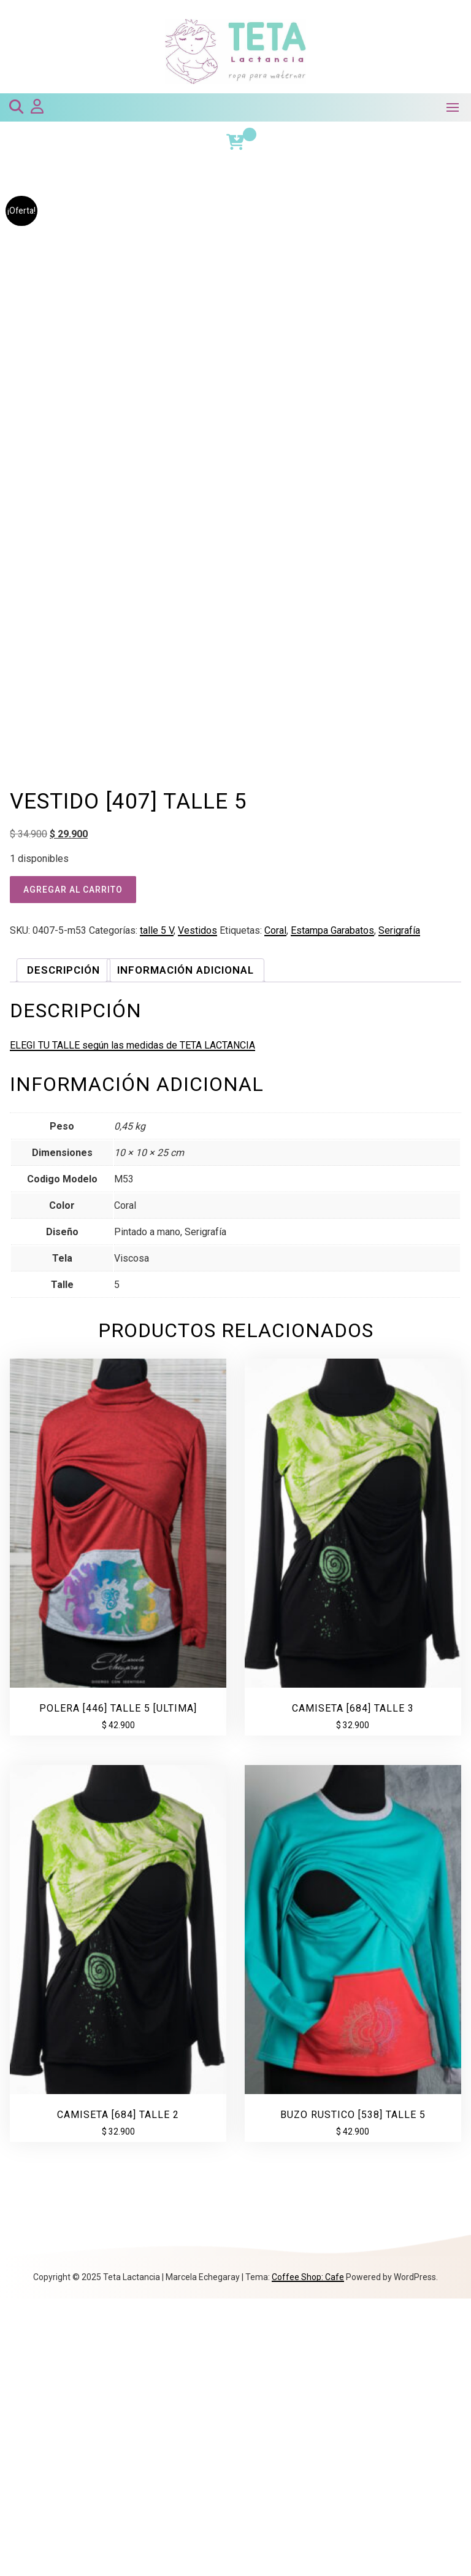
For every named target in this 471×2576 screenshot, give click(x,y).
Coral (275, 1208)
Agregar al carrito (73, 1167)
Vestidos (197, 1208)
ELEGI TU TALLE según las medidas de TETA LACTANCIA (132, 1323)
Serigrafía (399, 1208)
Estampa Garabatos (332, 1208)
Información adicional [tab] (185, 1247)
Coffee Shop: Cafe (308, 2554)
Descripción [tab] (63, 1247)
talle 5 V (157, 1208)
